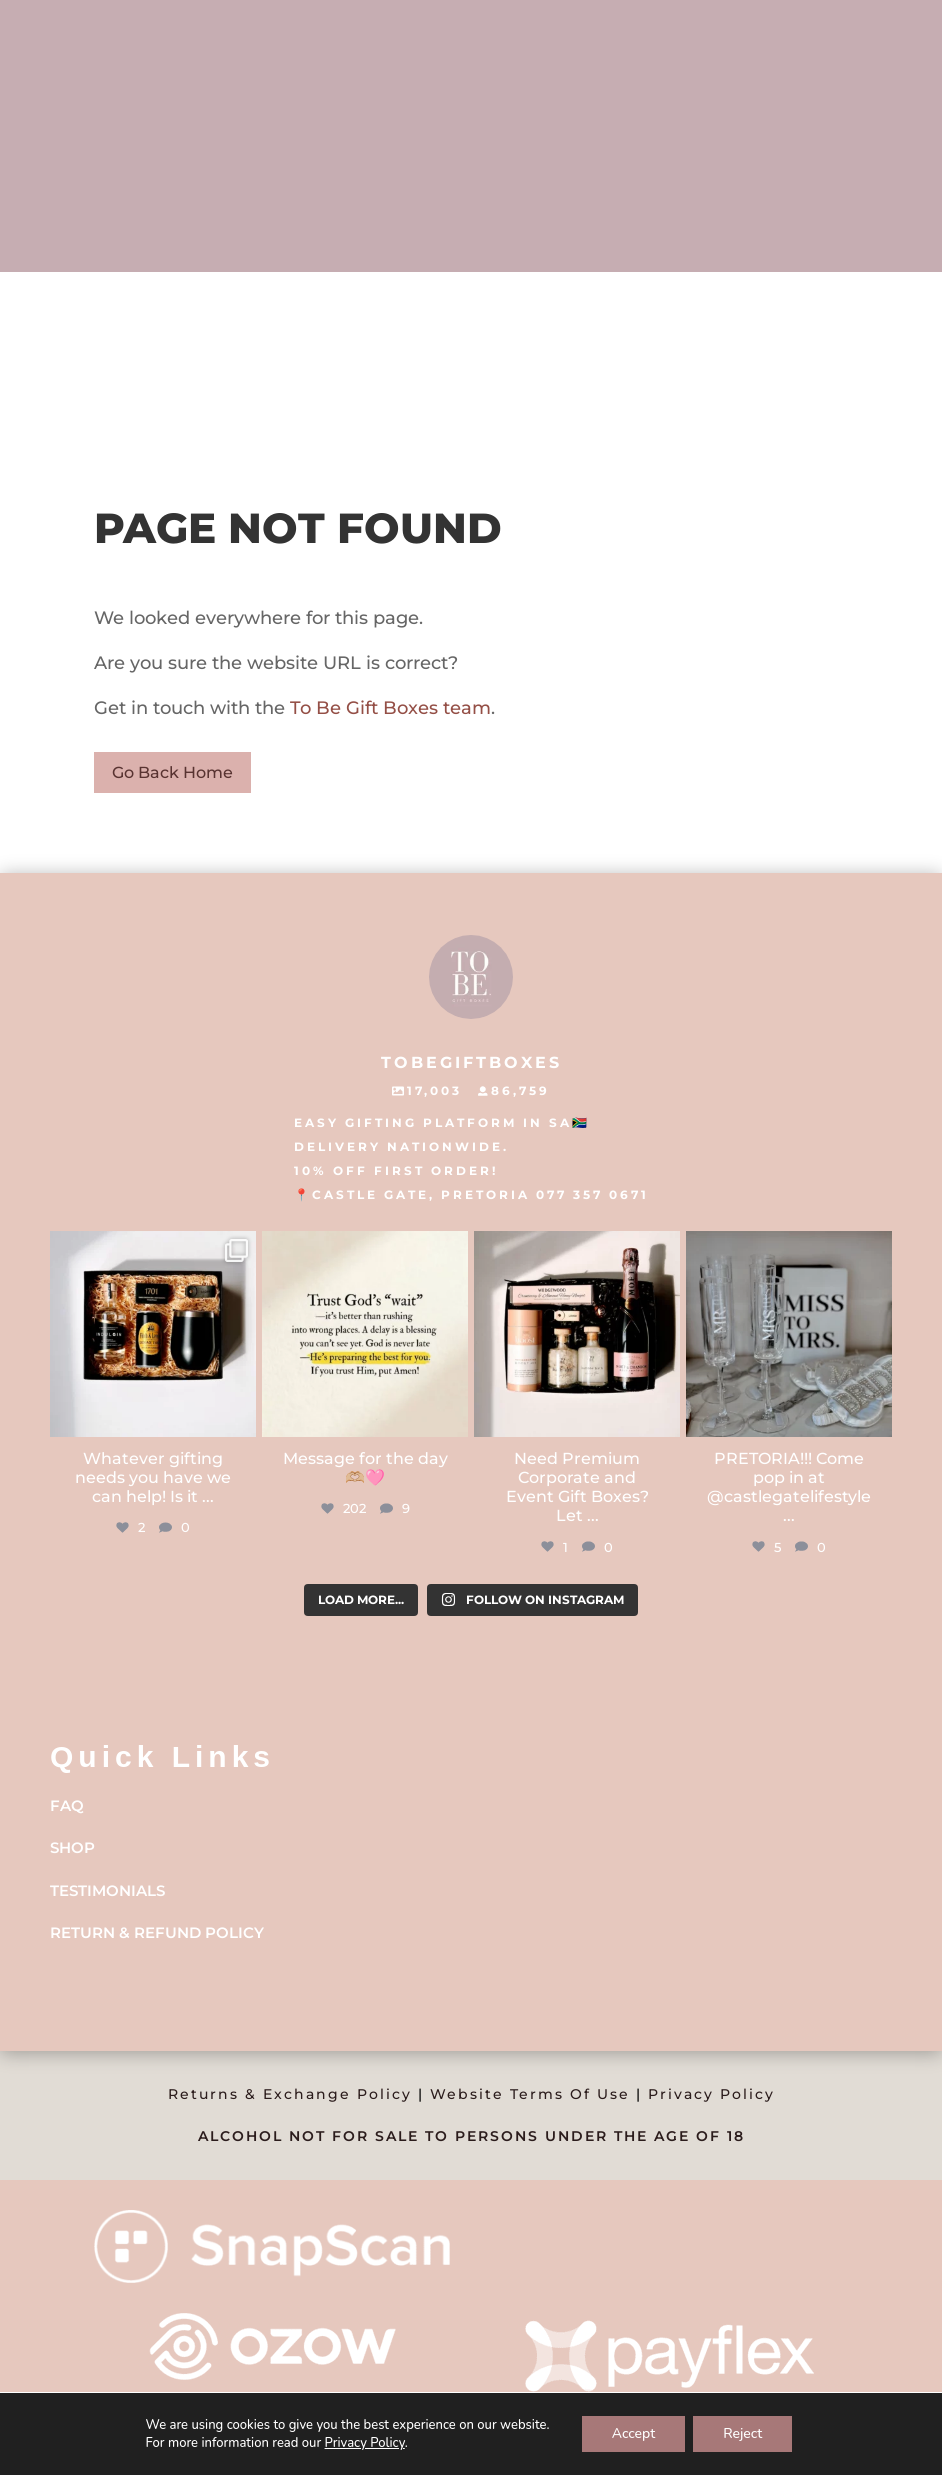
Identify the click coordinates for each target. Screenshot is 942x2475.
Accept (634, 2433)
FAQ (67, 1805)
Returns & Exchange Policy (290, 2094)
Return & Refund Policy (157, 1932)
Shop (72, 1847)
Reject (742, 2433)
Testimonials (107, 1890)
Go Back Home (172, 772)
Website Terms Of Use (530, 2094)
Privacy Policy (711, 2094)
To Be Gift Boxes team (388, 708)
